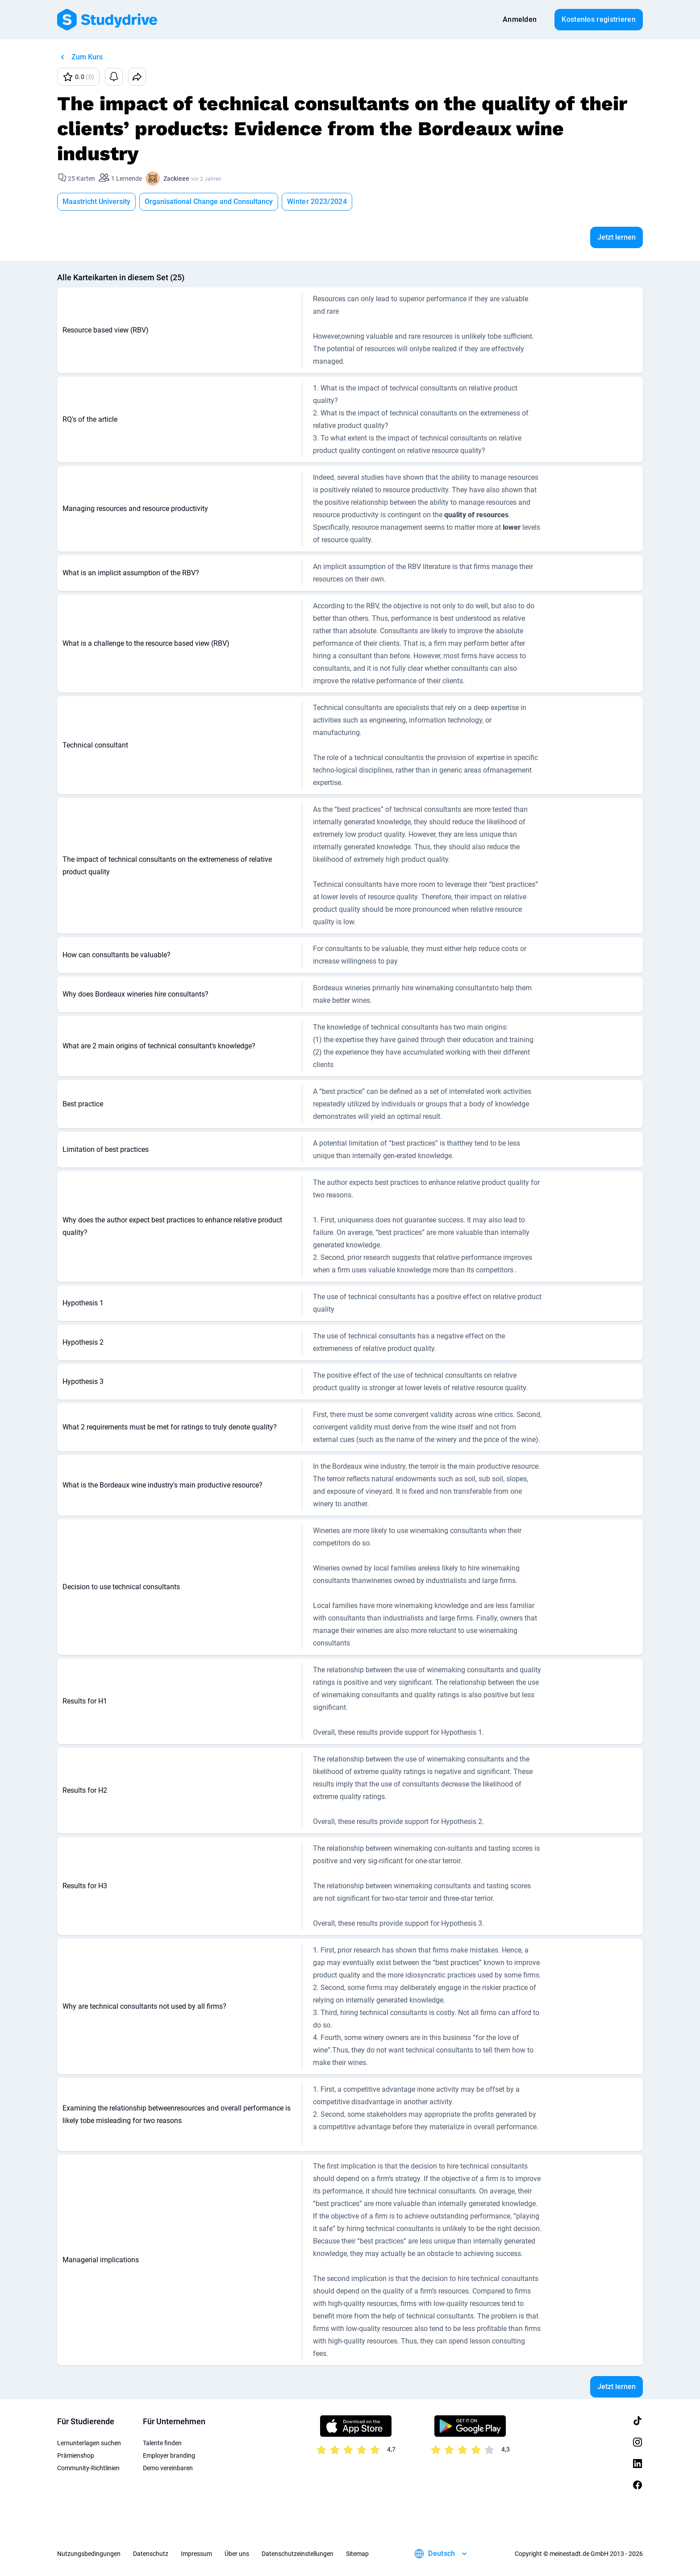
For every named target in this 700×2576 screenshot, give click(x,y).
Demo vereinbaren (168, 2468)
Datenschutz (150, 2553)
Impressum (196, 2553)
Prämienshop (75, 2455)
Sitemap (357, 2553)
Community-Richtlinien (88, 2468)
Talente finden (162, 2443)
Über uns (237, 2553)
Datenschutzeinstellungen (297, 2553)
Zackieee (176, 178)
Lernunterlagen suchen (89, 2443)
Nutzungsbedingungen (89, 2553)
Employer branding (169, 2455)
